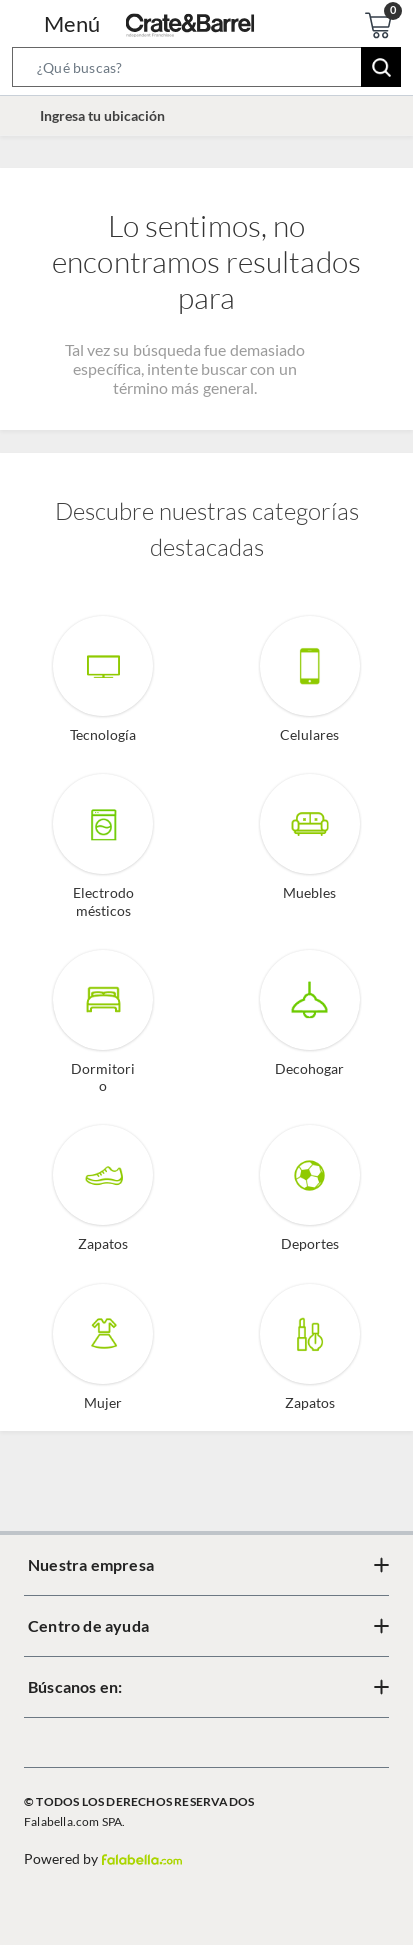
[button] (206, 71)
